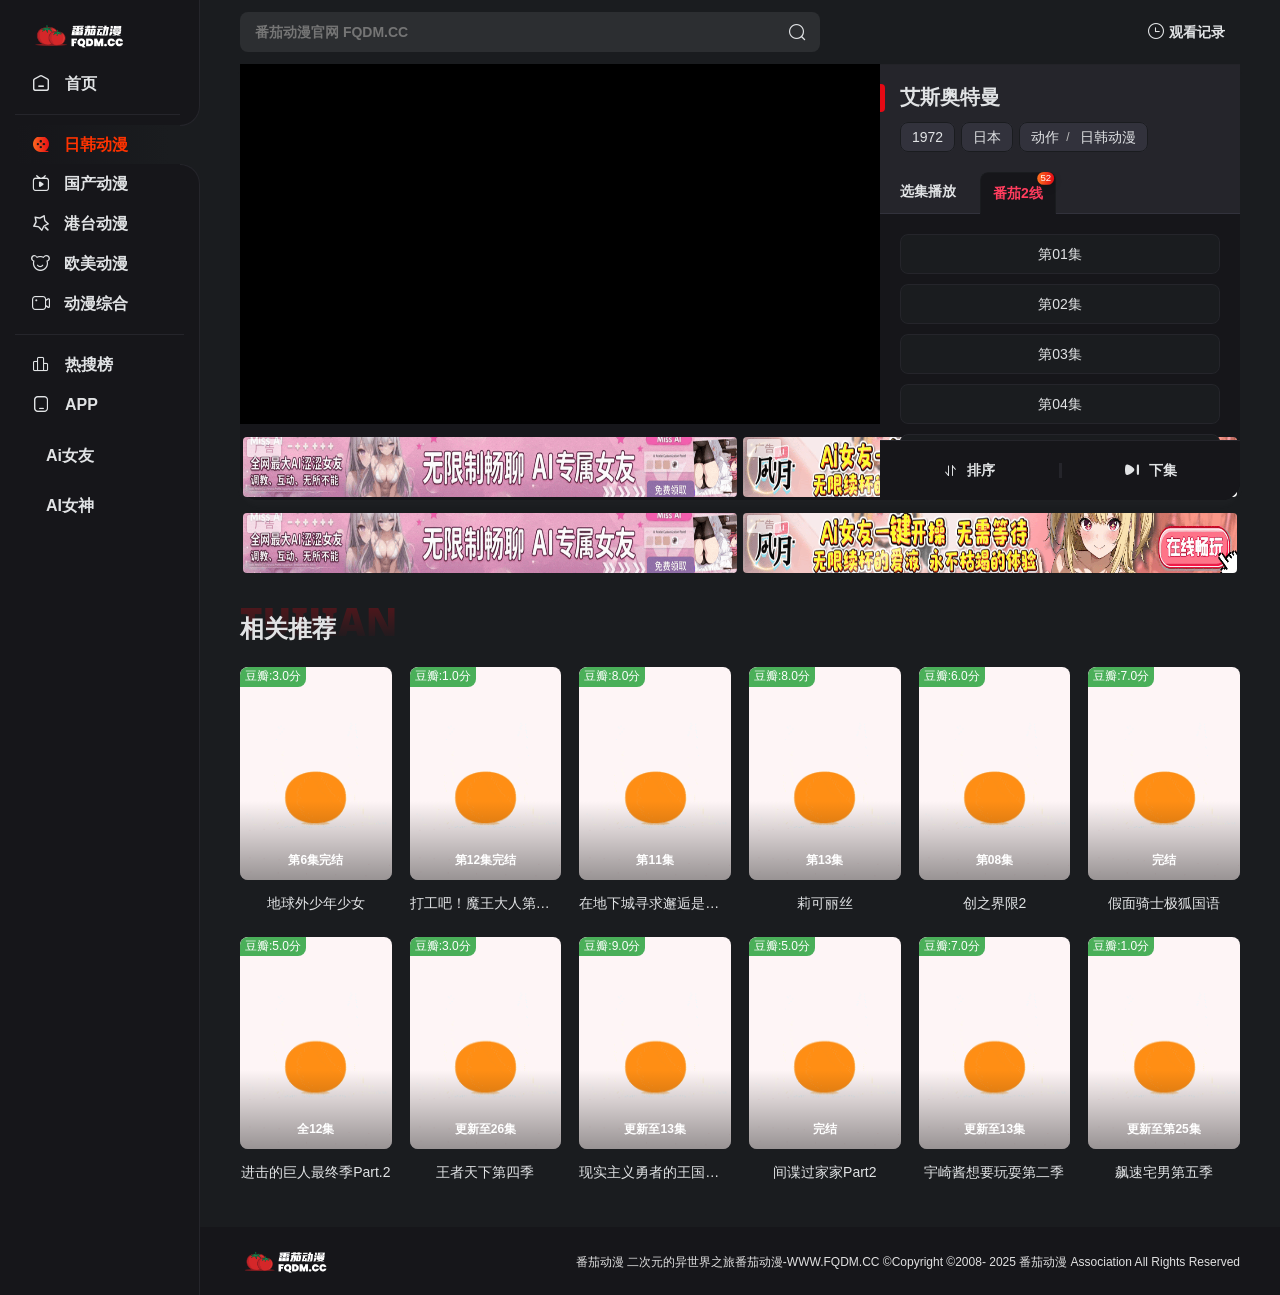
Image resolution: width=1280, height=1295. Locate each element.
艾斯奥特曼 (950, 97)
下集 (1163, 470)
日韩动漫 (1108, 137)
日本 (987, 137)
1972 (927, 137)
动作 (1045, 137)
